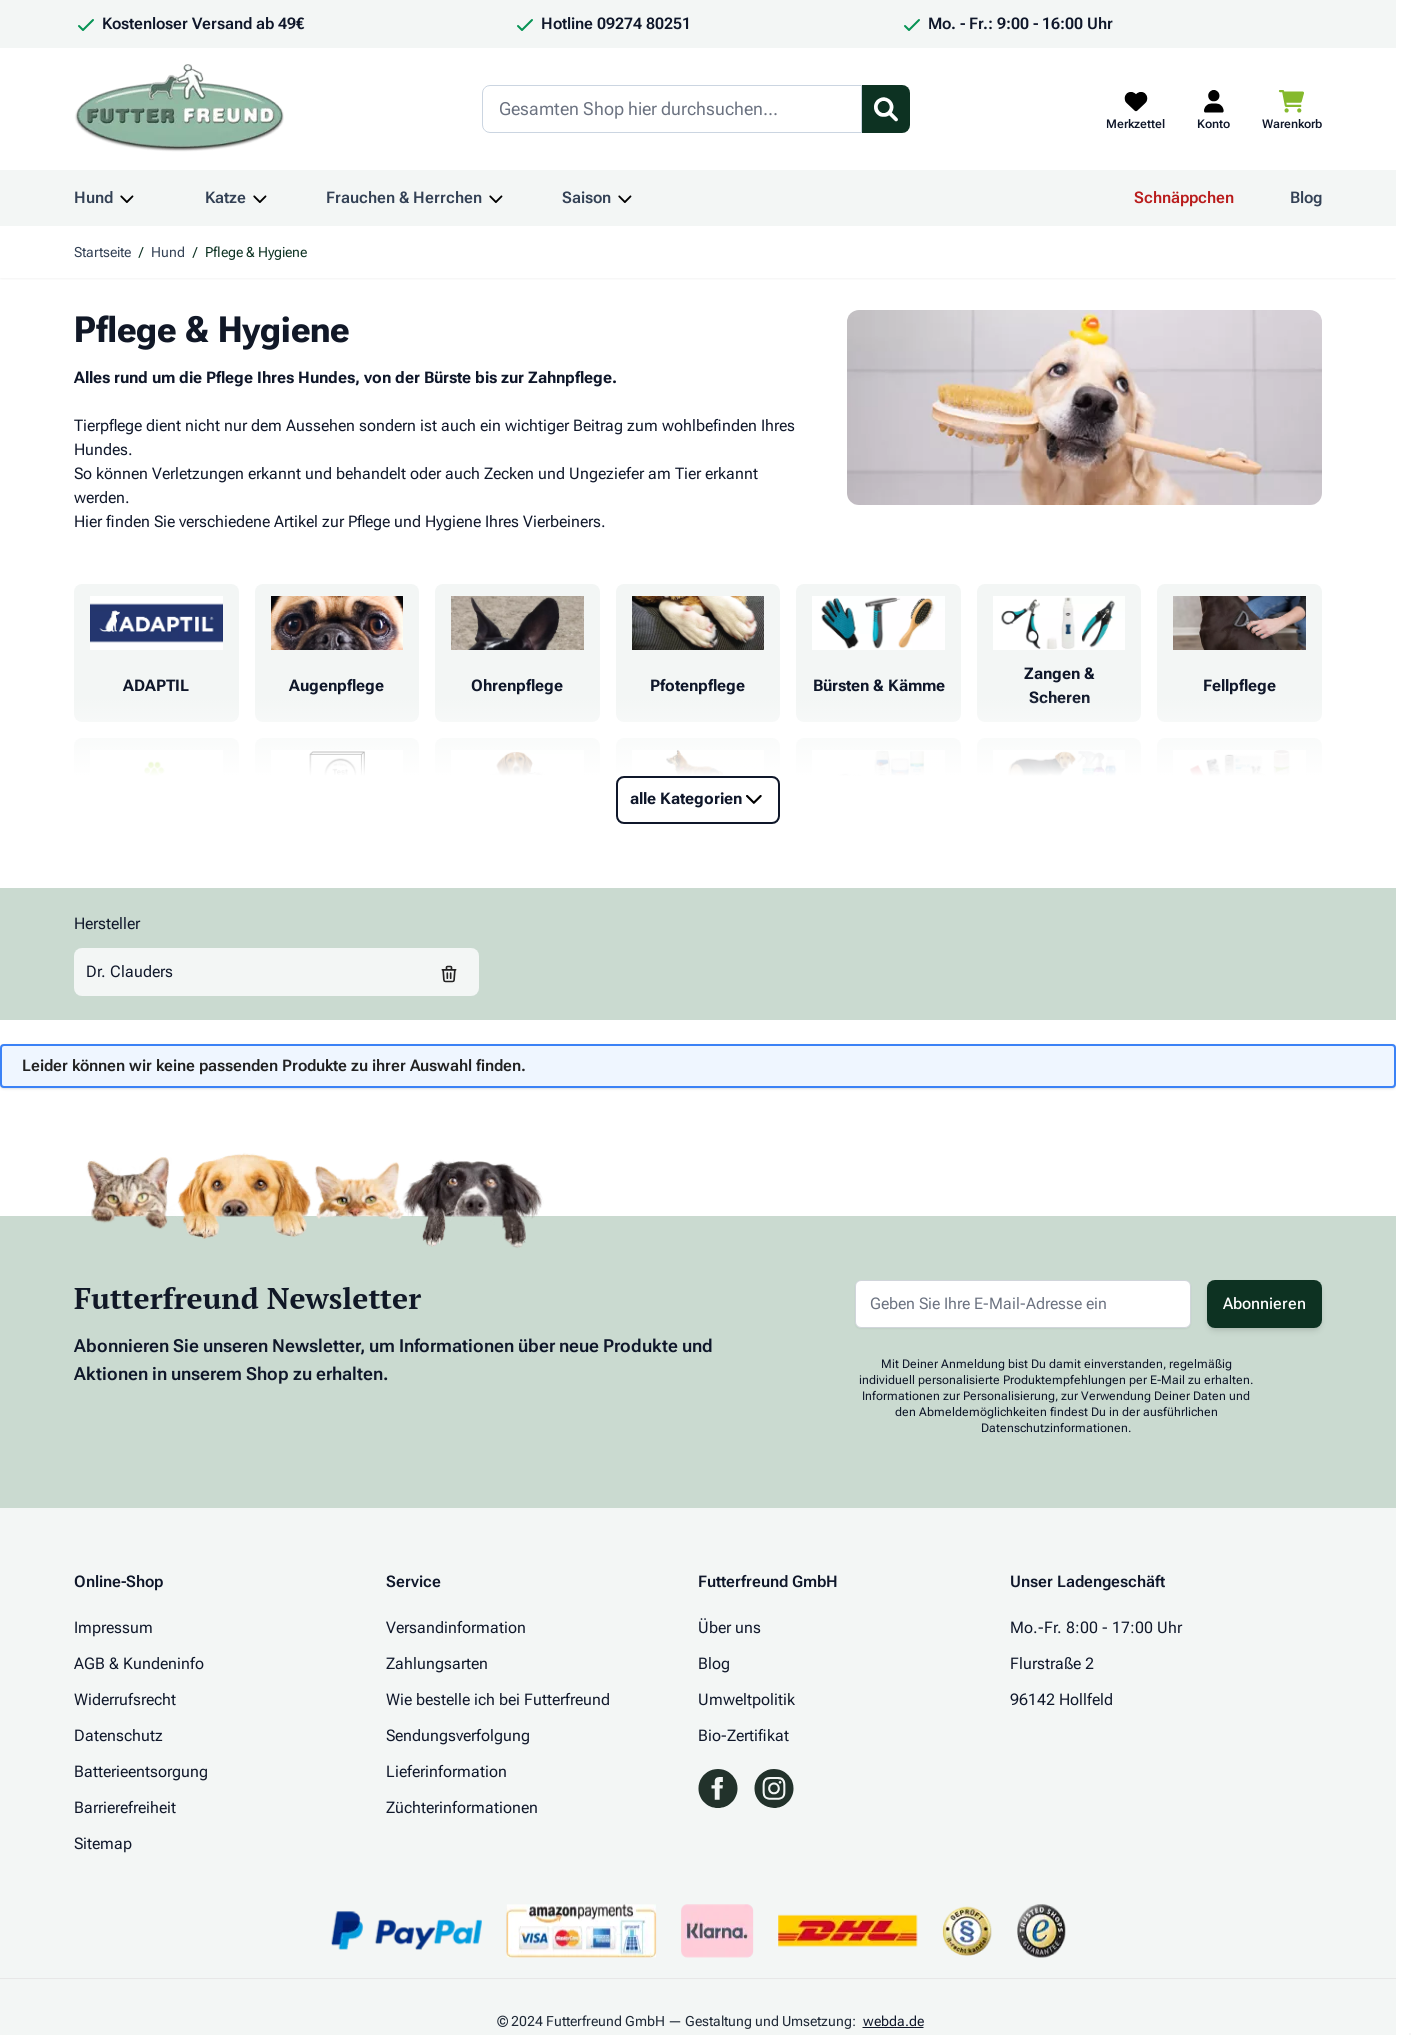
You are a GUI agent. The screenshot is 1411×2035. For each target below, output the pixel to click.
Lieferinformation (446, 1771)
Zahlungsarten (437, 1663)
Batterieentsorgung (141, 1771)
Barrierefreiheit (125, 1807)
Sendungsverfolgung (458, 1735)
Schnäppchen (1184, 197)
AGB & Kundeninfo (139, 1663)
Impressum (113, 1627)
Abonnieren (1264, 1303)
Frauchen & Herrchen (404, 197)
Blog (1306, 197)
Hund (93, 197)
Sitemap (103, 1843)
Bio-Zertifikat (743, 1735)
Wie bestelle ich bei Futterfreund (498, 1699)
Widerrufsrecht (125, 1699)
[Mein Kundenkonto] (1213, 109)
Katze (225, 197)
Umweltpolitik (746, 1699)
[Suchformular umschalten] (886, 109)
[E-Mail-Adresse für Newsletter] (1023, 1304)
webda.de (893, 2021)
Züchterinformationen (462, 1807)
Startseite (102, 252)
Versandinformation (456, 1627)
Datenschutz (118, 1735)
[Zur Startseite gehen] (180, 109)
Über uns (729, 1627)
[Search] (672, 109)
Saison (586, 197)
